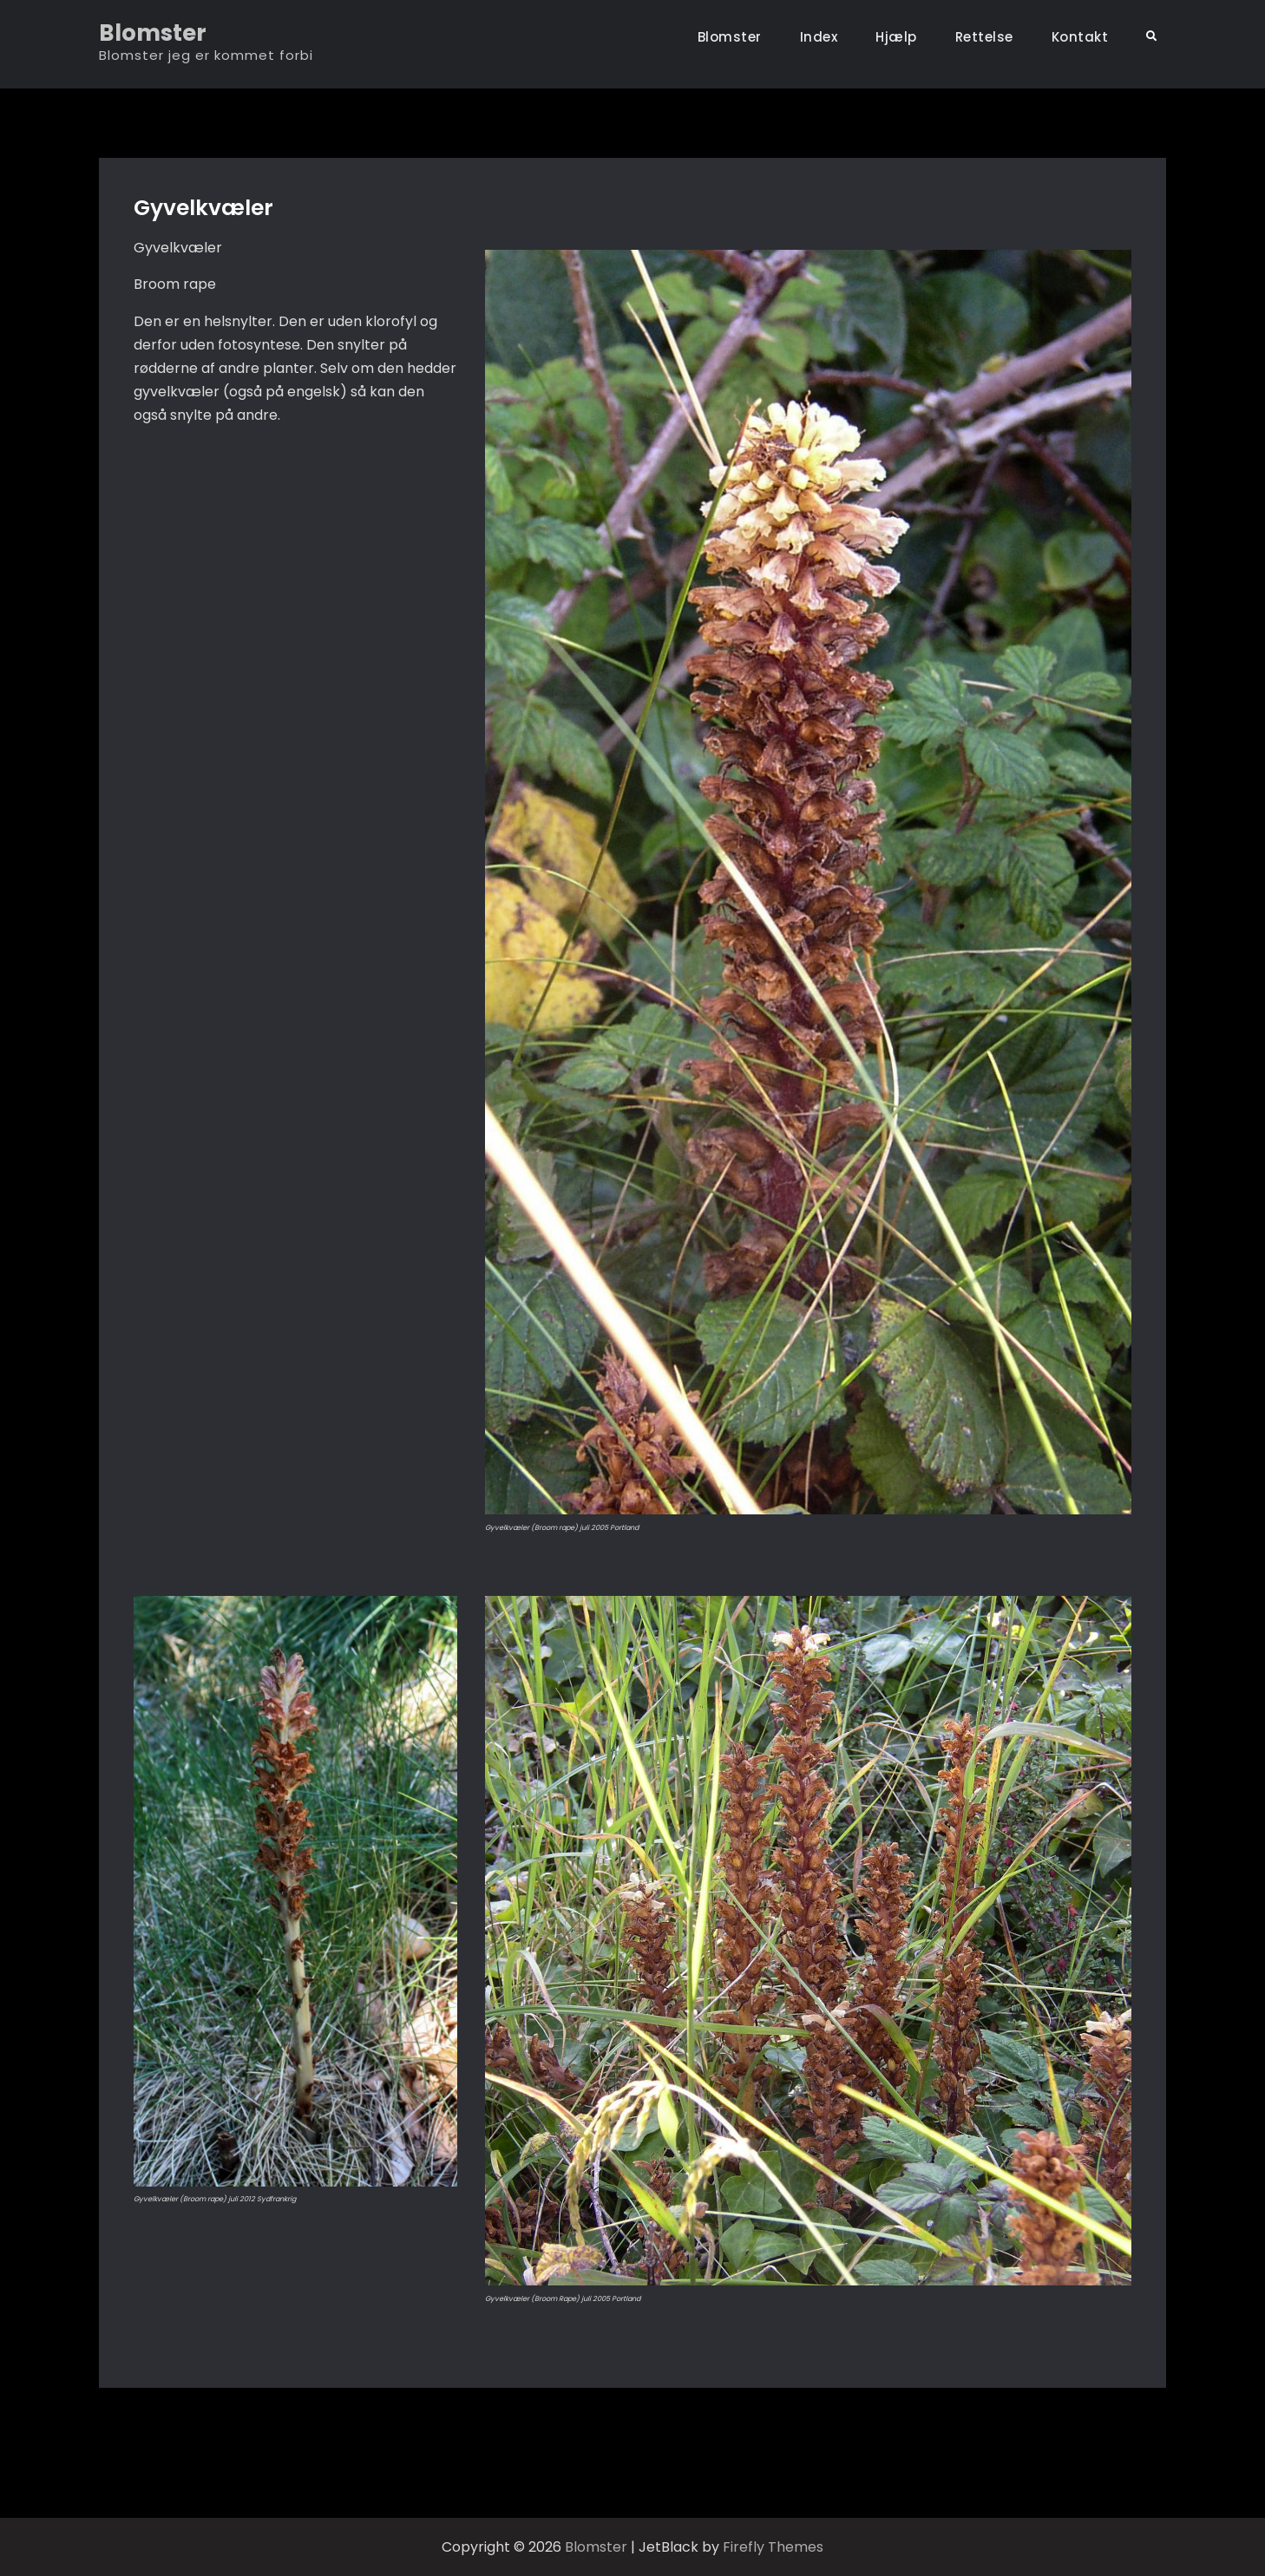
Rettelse (984, 37)
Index (819, 37)
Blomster (152, 33)
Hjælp (896, 37)
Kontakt (1080, 37)
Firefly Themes (773, 2547)
